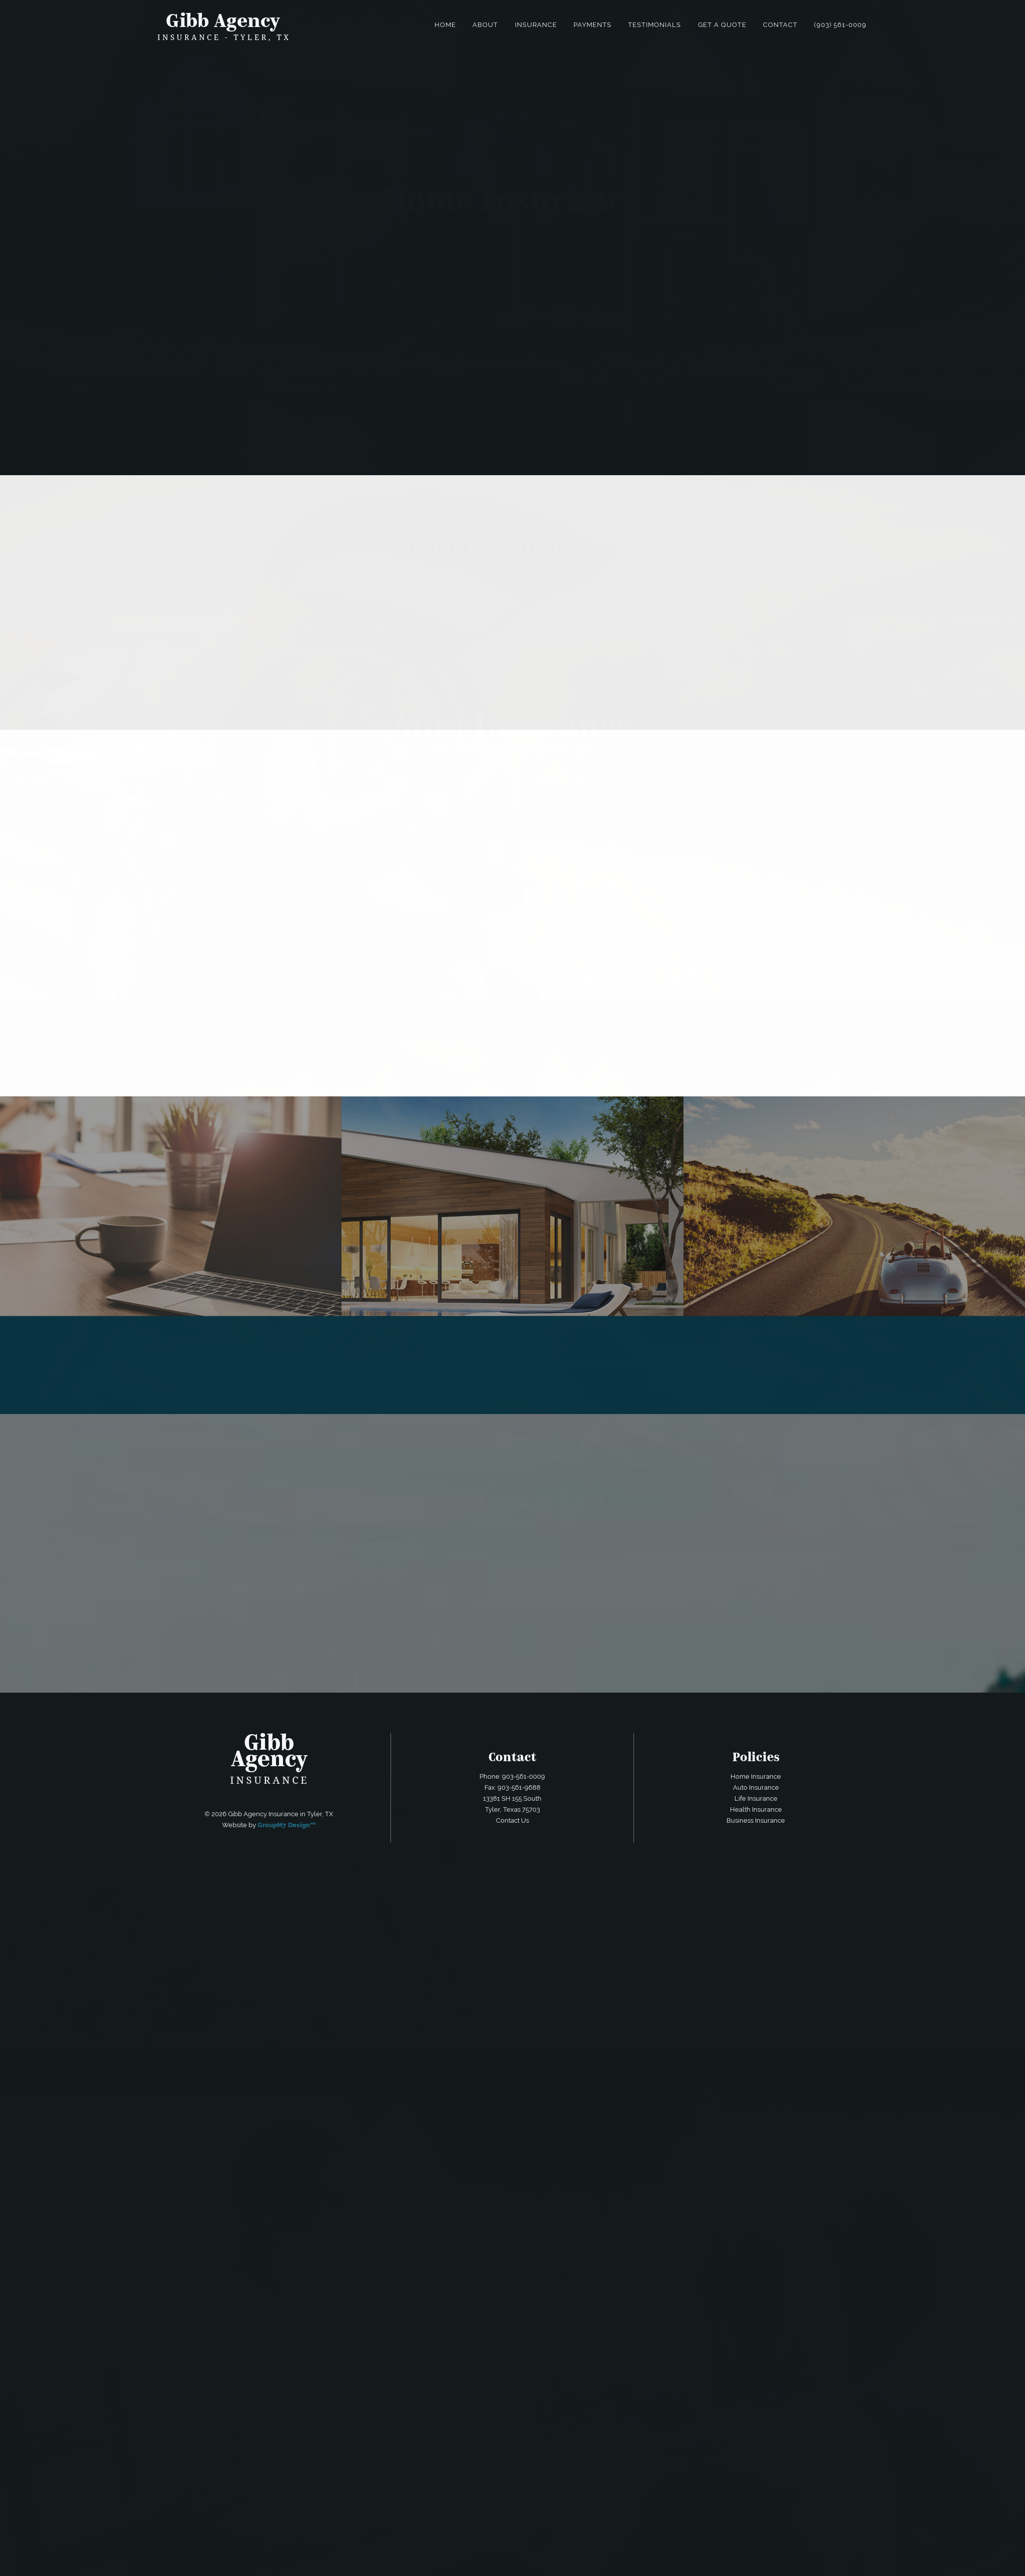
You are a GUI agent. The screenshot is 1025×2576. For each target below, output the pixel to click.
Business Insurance (755, 1820)
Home (445, 25)
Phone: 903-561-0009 (512, 1776)
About (485, 25)
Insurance (536, 25)
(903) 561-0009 (840, 25)
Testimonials (654, 25)
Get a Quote (722, 25)
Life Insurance (756, 1798)
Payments (593, 25)
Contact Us (512, 1820)
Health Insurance (756, 1809)
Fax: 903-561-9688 (512, 1787)
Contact (780, 25)
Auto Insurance (756, 1787)
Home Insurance (755, 1776)
